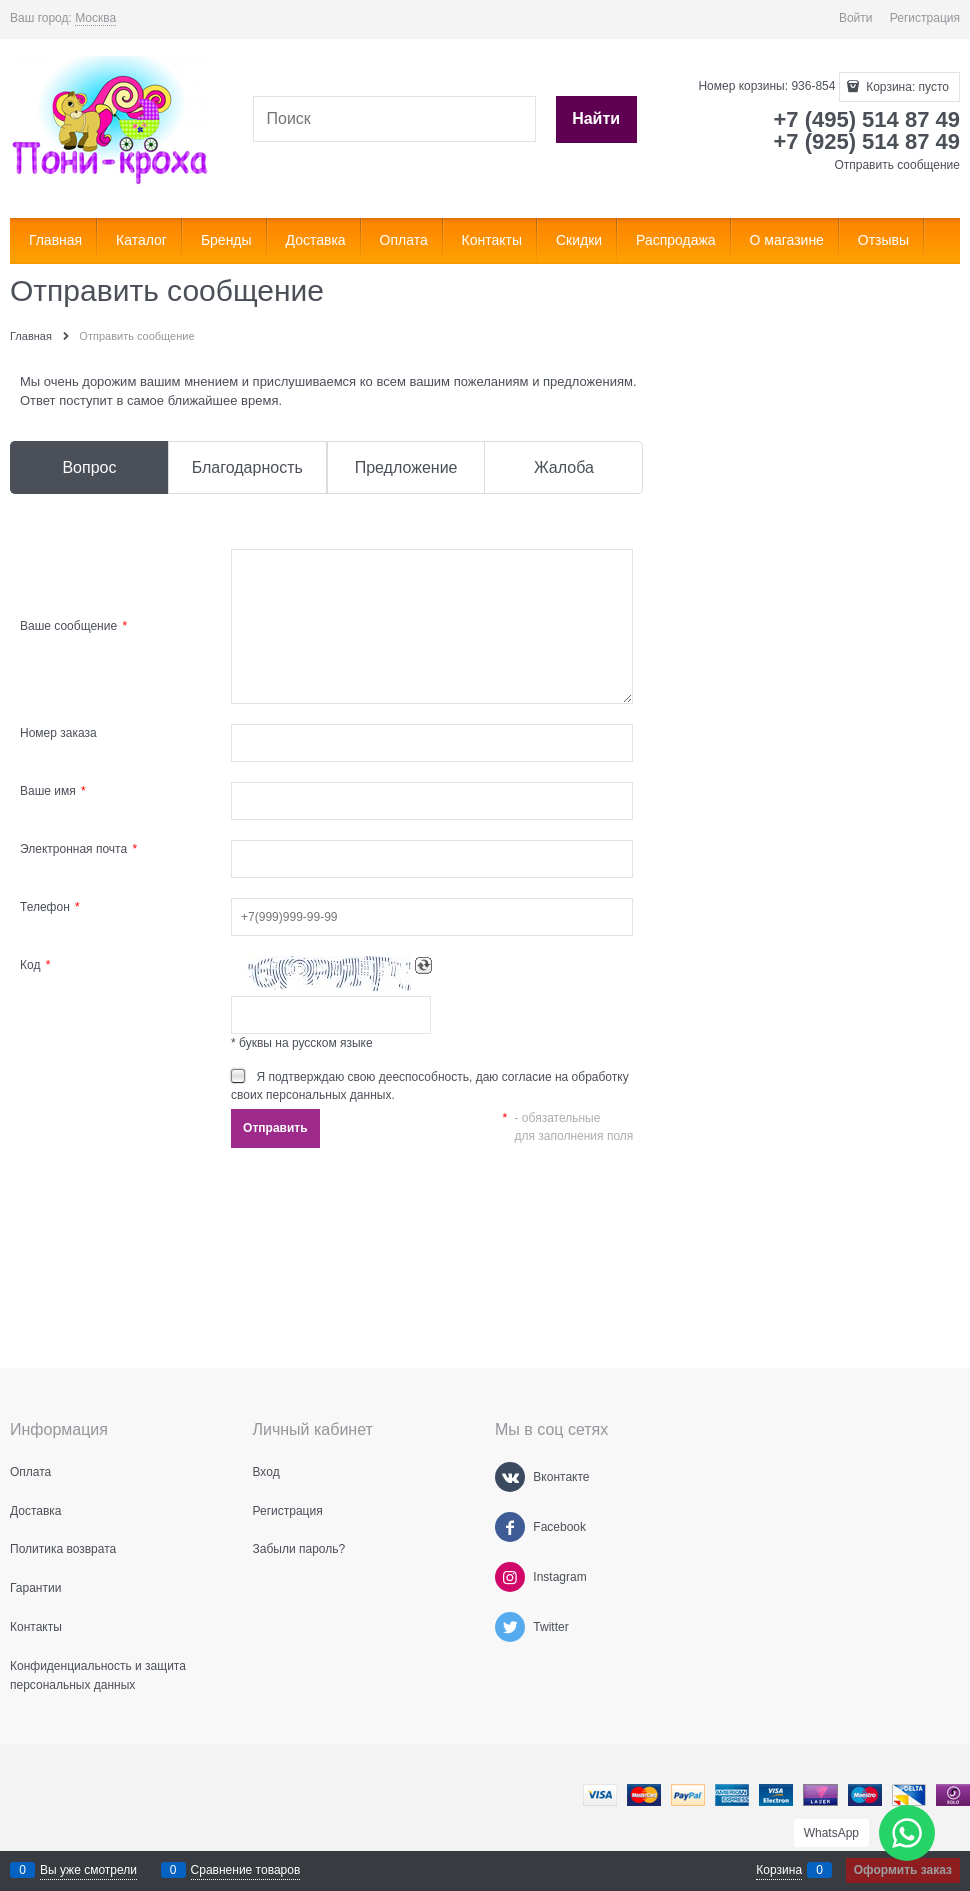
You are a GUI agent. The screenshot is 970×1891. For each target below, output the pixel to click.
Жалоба (564, 467)
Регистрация (925, 18)
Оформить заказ (903, 1870)
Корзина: (906, 87)
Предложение (406, 467)
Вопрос (89, 467)
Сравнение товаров (246, 1870)
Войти (856, 18)
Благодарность (247, 467)
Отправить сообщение (897, 165)
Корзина (779, 1870)
